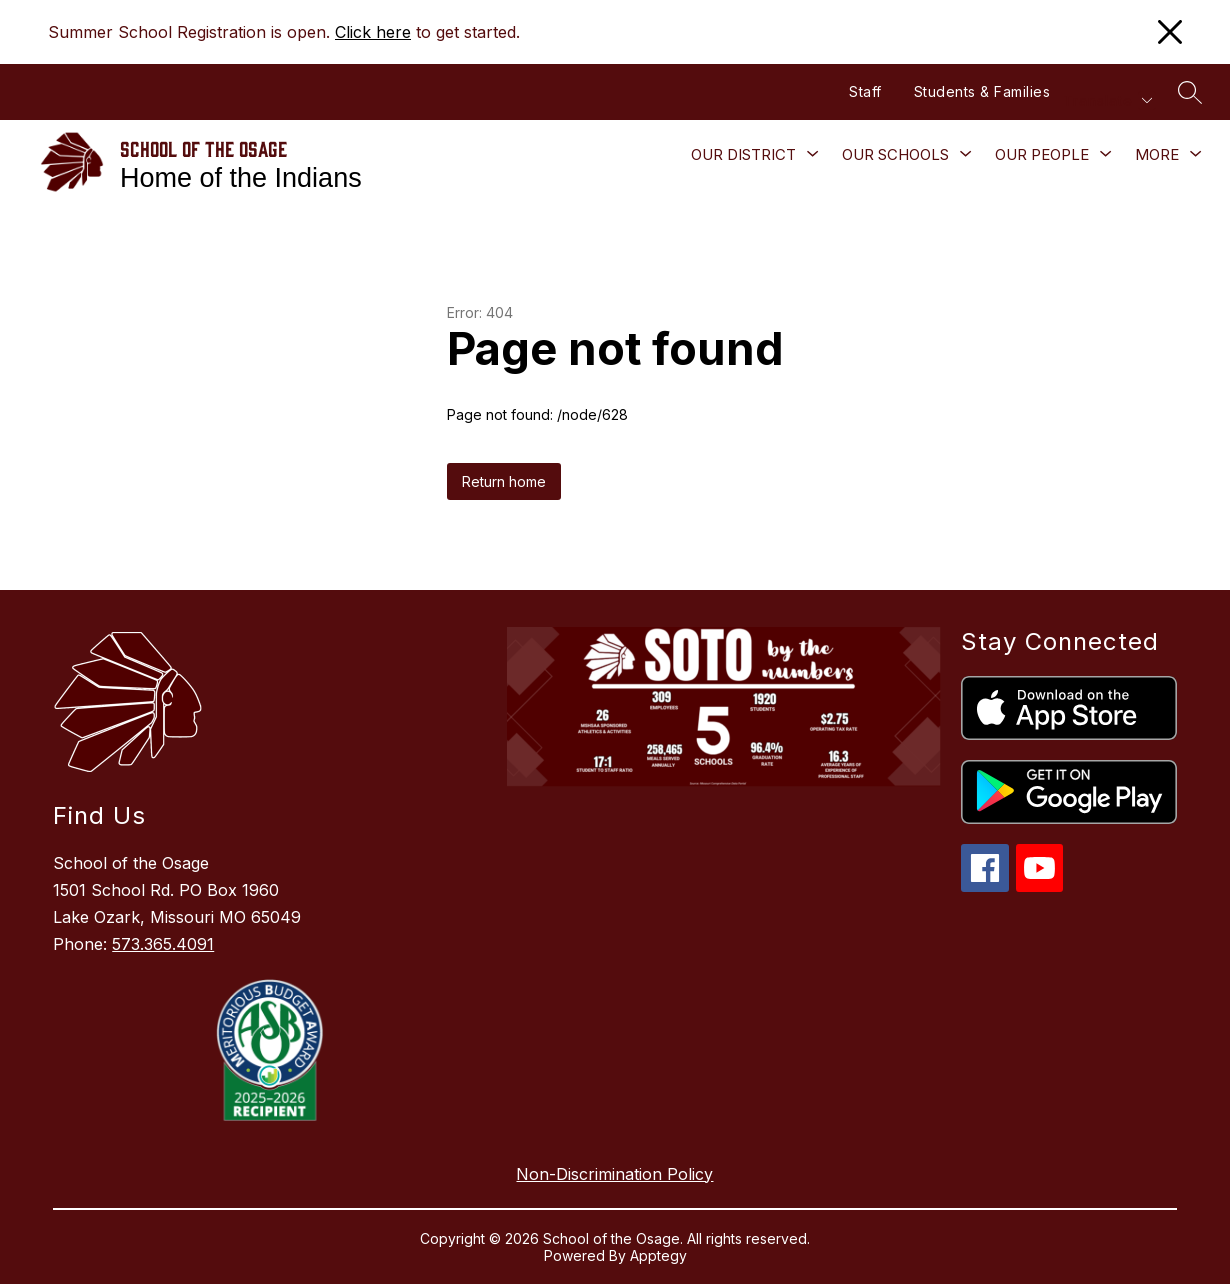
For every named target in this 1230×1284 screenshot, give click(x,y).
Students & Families (982, 91)
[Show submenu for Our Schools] (895, 155)
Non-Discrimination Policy (614, 1174)
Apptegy (658, 1255)
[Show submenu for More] (1157, 155)
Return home (504, 481)
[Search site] (1190, 92)
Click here (373, 32)
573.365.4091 (163, 944)
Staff (865, 91)
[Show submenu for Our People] (1042, 155)
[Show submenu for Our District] (743, 155)
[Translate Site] (1107, 100)
